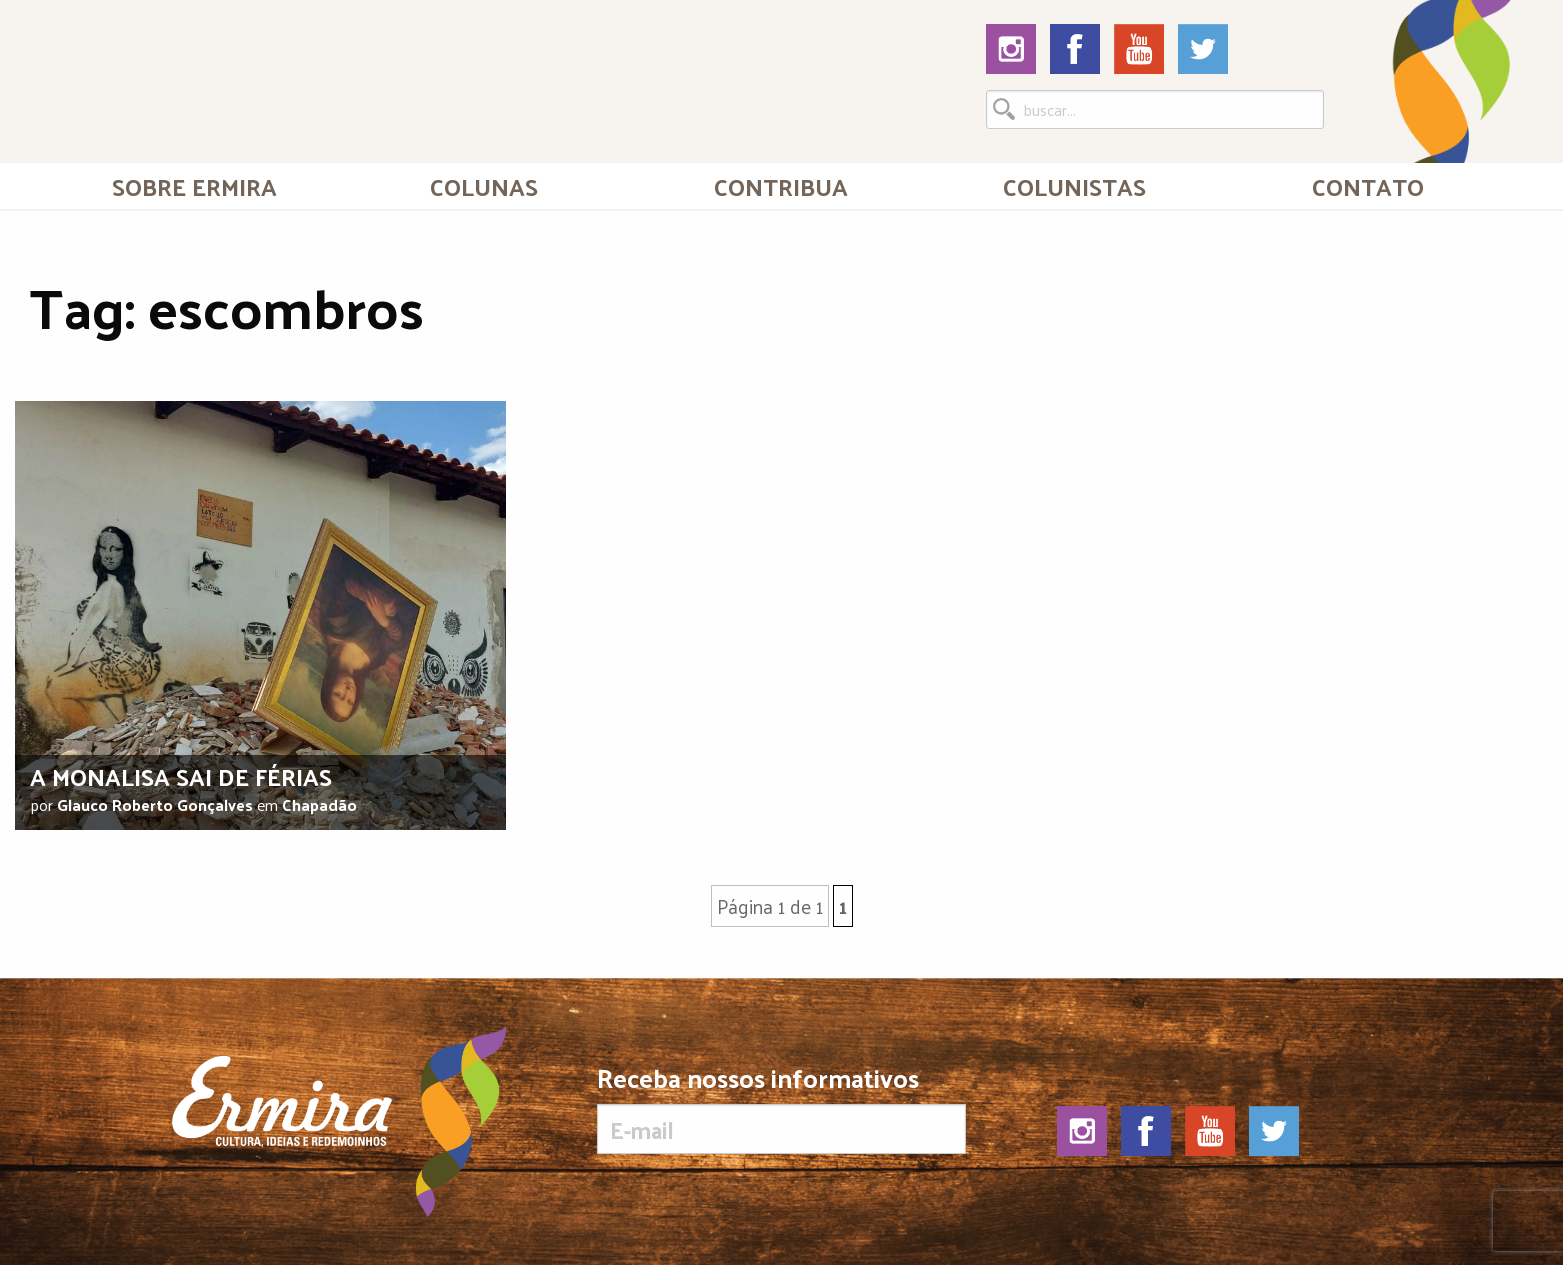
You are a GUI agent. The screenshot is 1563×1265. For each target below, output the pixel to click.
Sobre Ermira (194, 186)
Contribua (781, 186)
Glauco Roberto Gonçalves (155, 804)
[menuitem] (194, 186)
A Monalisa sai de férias (181, 776)
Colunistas (1074, 186)
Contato (1368, 186)
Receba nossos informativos (781, 1109)
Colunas (484, 186)
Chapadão (319, 804)
